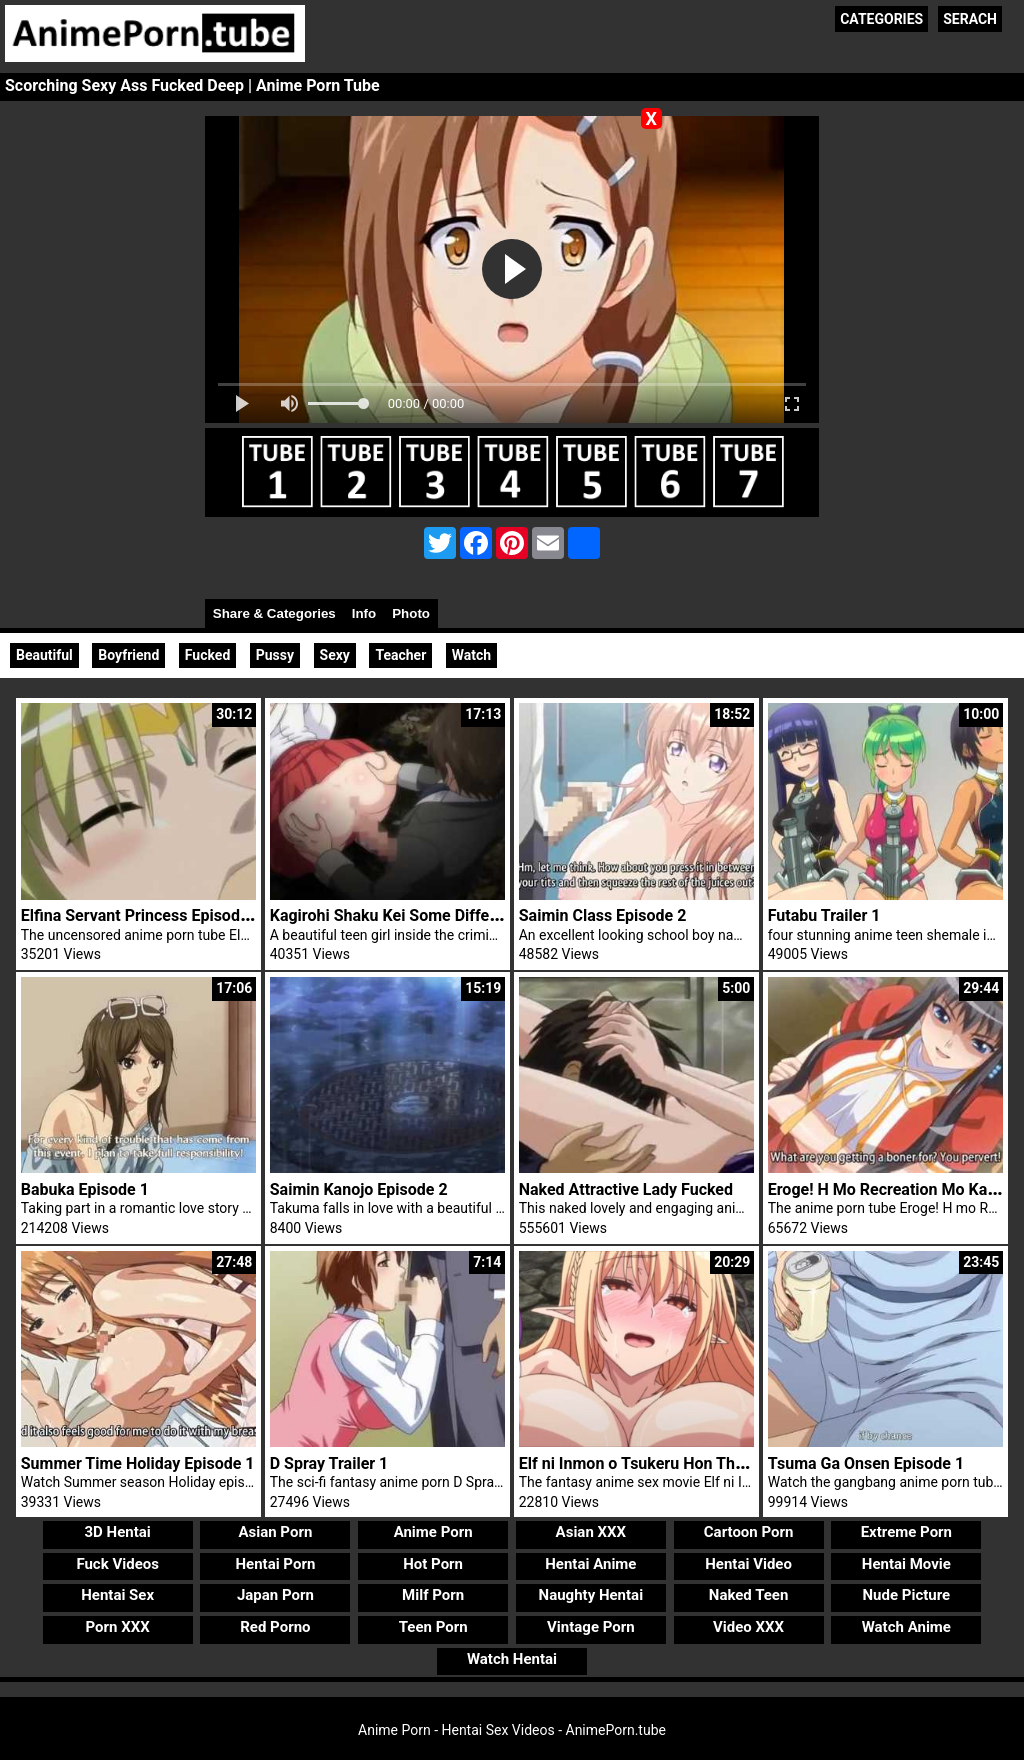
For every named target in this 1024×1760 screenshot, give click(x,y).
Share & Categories (274, 613)
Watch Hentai (512, 1659)
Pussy (275, 655)
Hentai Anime (590, 1564)
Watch (471, 655)
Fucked (207, 655)
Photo (411, 613)
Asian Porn (275, 1532)
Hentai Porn (275, 1564)
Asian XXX (591, 1532)
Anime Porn (433, 1532)
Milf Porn (433, 1595)
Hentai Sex (117, 1595)
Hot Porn (433, 1564)
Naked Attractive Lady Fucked (626, 1189)
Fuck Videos (117, 1564)
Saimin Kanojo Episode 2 (359, 1189)
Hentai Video (748, 1564)
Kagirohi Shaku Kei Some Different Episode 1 (431, 915)
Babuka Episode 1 (85, 1189)
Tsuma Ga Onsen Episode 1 (866, 1463)
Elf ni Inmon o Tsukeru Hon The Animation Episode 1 (707, 1463)
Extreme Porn (906, 1532)
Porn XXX (118, 1627)
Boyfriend (128, 655)
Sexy (335, 655)
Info (364, 613)
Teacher (400, 655)
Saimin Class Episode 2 (603, 915)
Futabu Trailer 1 (824, 915)
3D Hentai (118, 1532)
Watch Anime (906, 1627)
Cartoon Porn (749, 1532)
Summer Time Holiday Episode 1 (138, 1463)
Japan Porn (275, 1595)
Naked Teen (749, 1595)
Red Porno (275, 1627)
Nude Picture (907, 1595)
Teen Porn (433, 1627)
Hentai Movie (906, 1564)
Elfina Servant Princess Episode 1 (141, 915)
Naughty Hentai (591, 1595)
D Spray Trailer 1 (329, 1463)
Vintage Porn (591, 1627)
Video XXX (748, 1627)
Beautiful (44, 655)
